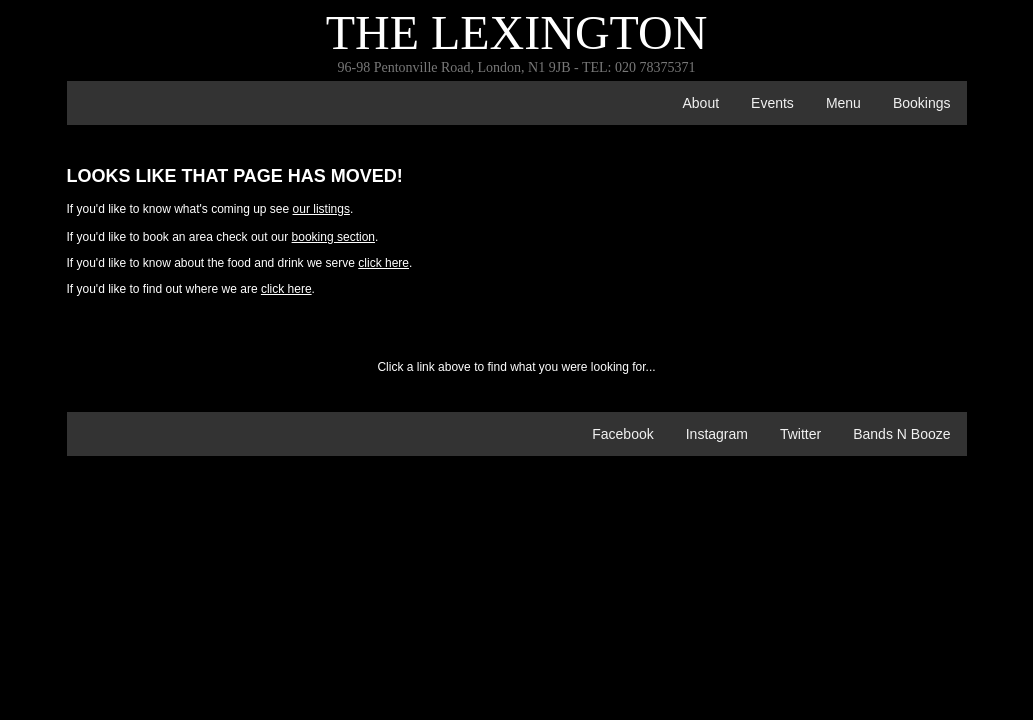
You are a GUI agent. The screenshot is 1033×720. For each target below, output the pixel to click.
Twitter (800, 434)
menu (843, 103)
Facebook (622, 434)
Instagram (717, 434)
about (700, 103)
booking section (333, 237)
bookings (922, 103)
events (772, 103)
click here (383, 263)
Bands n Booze (901, 434)
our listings (321, 209)
